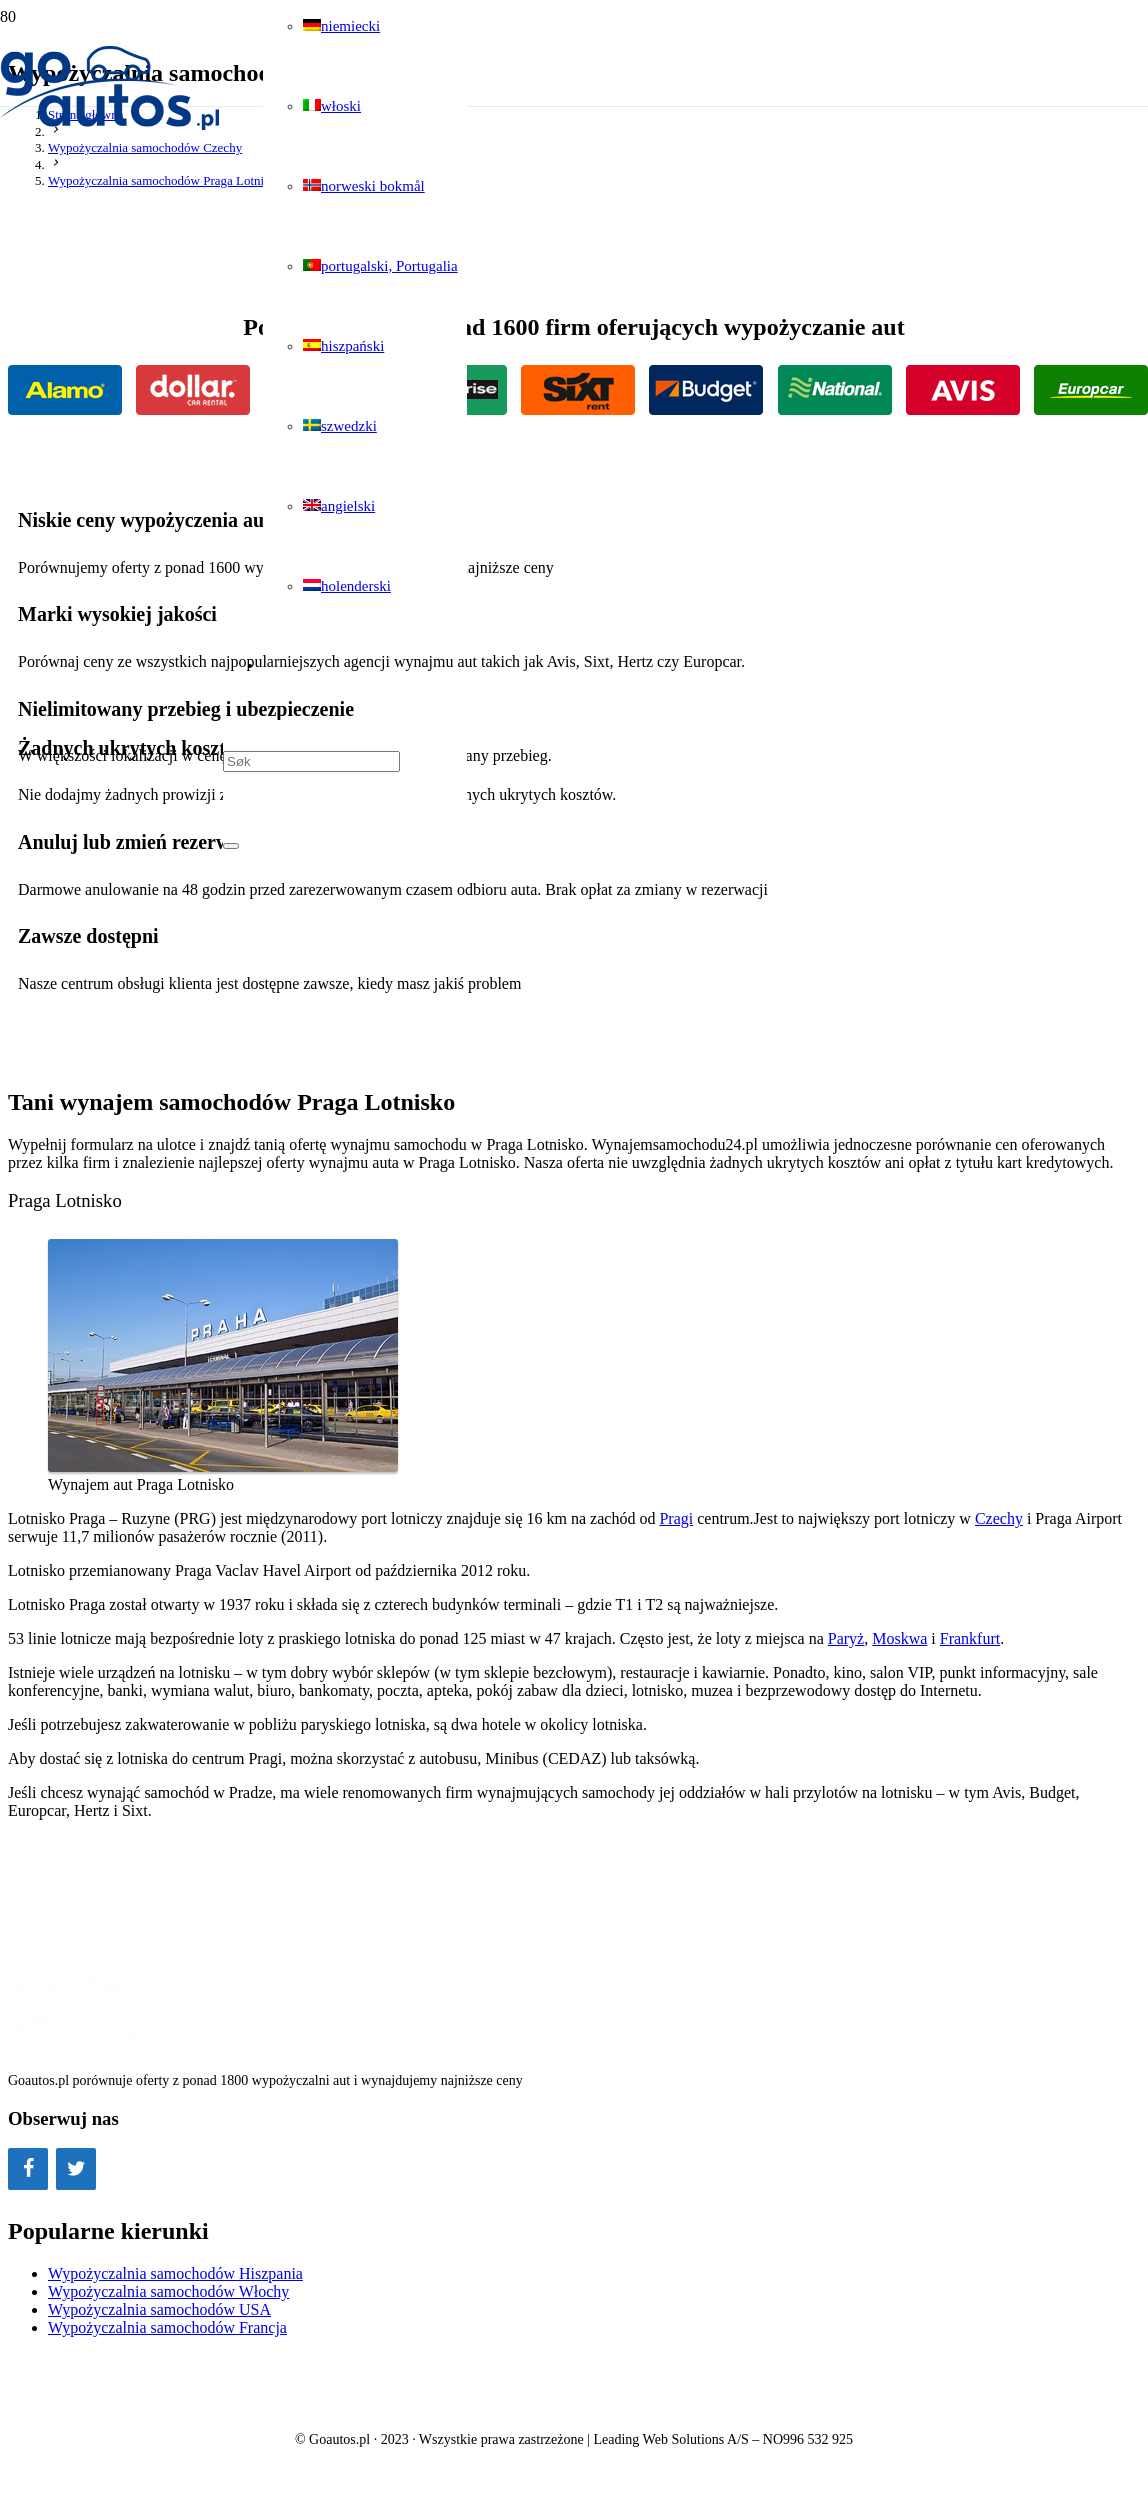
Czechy (999, 1518)
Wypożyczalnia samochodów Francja (167, 2327)
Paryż (846, 1638)
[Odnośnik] (111, 126)
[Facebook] (28, 2169)
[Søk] (311, 761)
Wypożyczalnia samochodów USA (159, 2309)
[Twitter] (76, 2169)
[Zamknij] (231, 846)
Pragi (676, 1518)
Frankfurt (970, 1638)
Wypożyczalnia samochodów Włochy (168, 2291)
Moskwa (899, 1638)
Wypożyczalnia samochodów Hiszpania (175, 2273)
